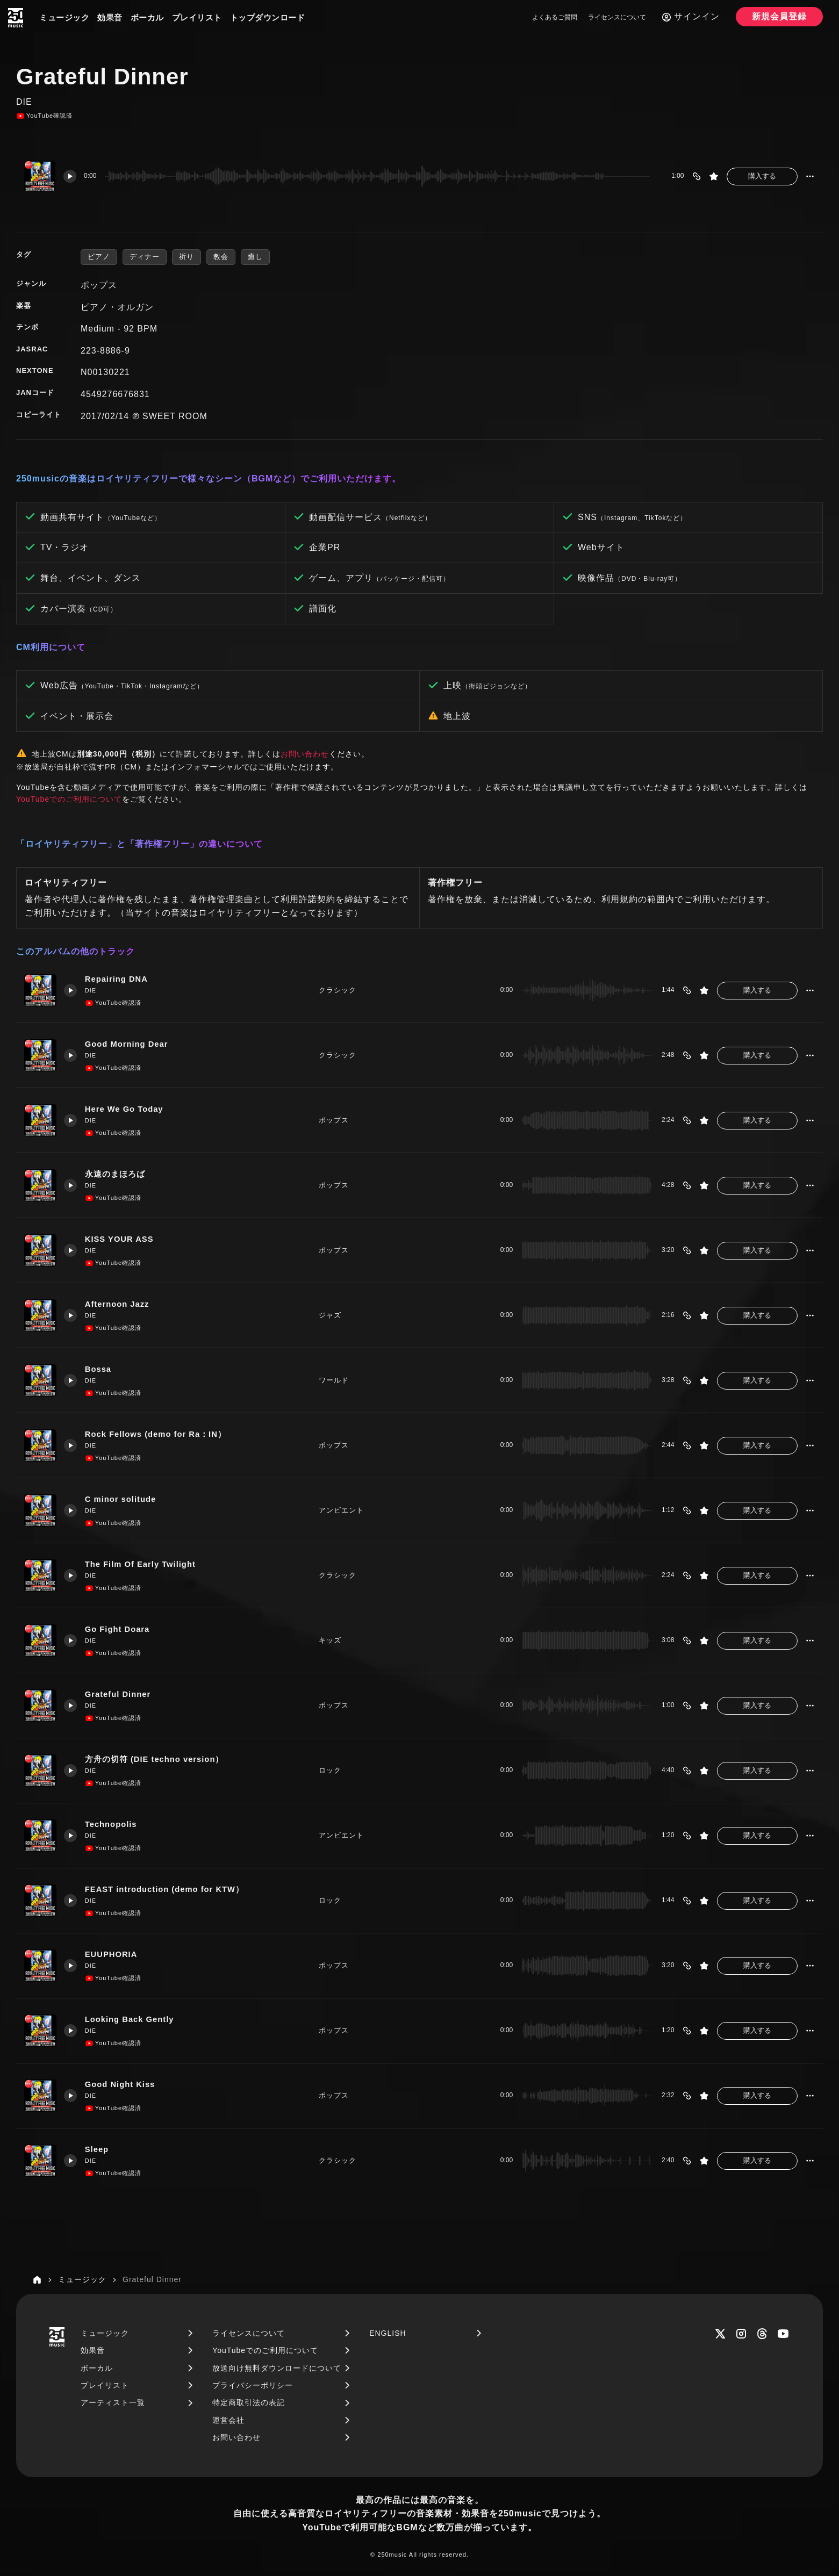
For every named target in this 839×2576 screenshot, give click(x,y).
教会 (220, 257)
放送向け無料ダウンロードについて (276, 2368)
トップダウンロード (267, 17)
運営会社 (228, 2420)
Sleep (97, 2149)
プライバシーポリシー (252, 2385)
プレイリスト (197, 17)
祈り (186, 257)
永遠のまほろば (115, 1174)
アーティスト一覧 (113, 2402)
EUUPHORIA (112, 1954)
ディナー (145, 257)
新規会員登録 (779, 16)
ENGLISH (387, 2333)
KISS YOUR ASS (120, 1239)
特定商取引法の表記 (248, 2402)
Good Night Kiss (121, 2084)
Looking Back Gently (130, 2019)
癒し (255, 257)
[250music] (15, 17)
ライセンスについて (617, 17)
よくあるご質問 (554, 17)
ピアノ (99, 257)
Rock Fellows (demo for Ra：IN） (157, 1434)
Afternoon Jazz (118, 1304)
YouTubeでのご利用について (69, 799)
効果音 (110, 17)
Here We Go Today (125, 1109)
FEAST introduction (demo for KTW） (166, 1889)
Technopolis (111, 1824)
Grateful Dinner (118, 1694)
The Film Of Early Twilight (141, 1564)
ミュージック (64, 17)
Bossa (98, 1369)
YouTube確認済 (44, 116)
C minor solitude (121, 1499)
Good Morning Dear (127, 1044)
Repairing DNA (117, 979)
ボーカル (147, 17)
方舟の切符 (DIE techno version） (155, 1759)
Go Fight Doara (118, 1629)
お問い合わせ (305, 754)
